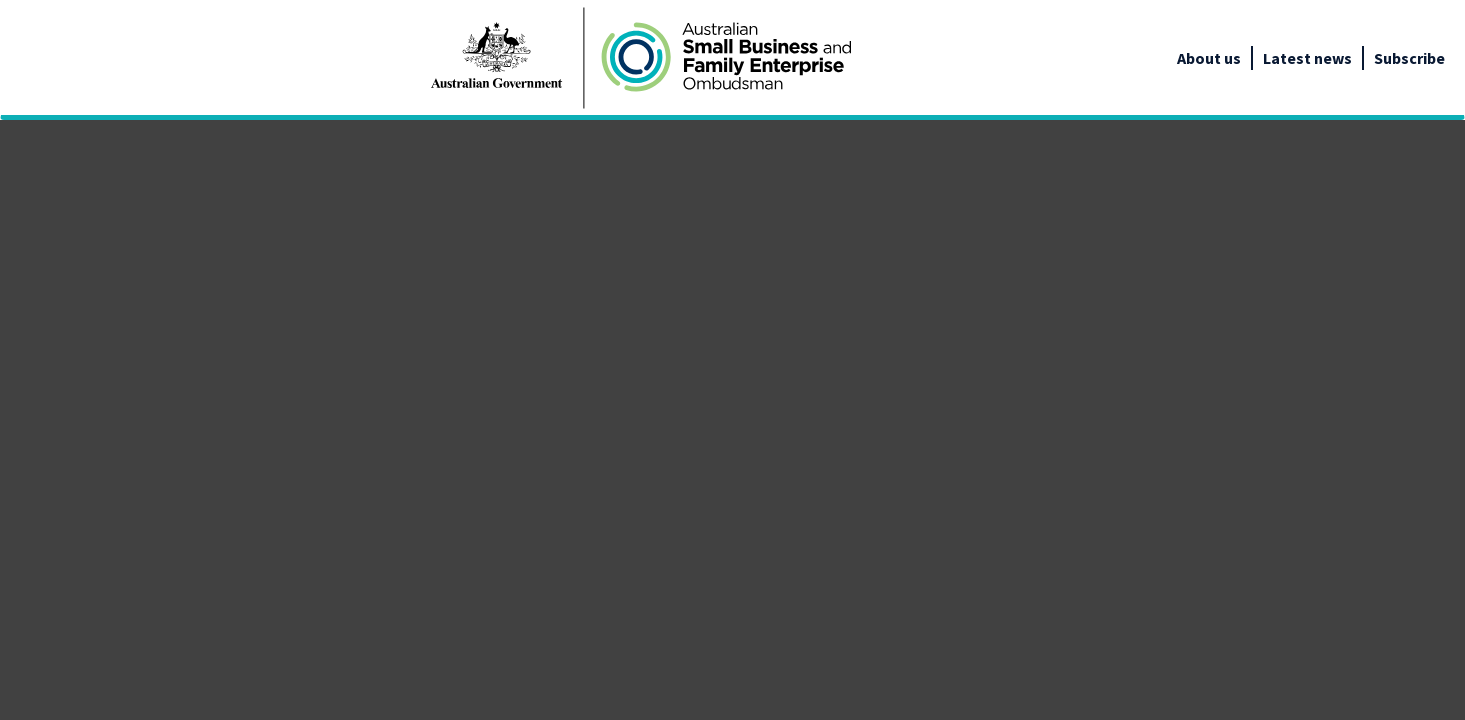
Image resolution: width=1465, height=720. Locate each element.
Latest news (1307, 58)
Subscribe (1409, 58)
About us (1209, 58)
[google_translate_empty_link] (1446, 58)
